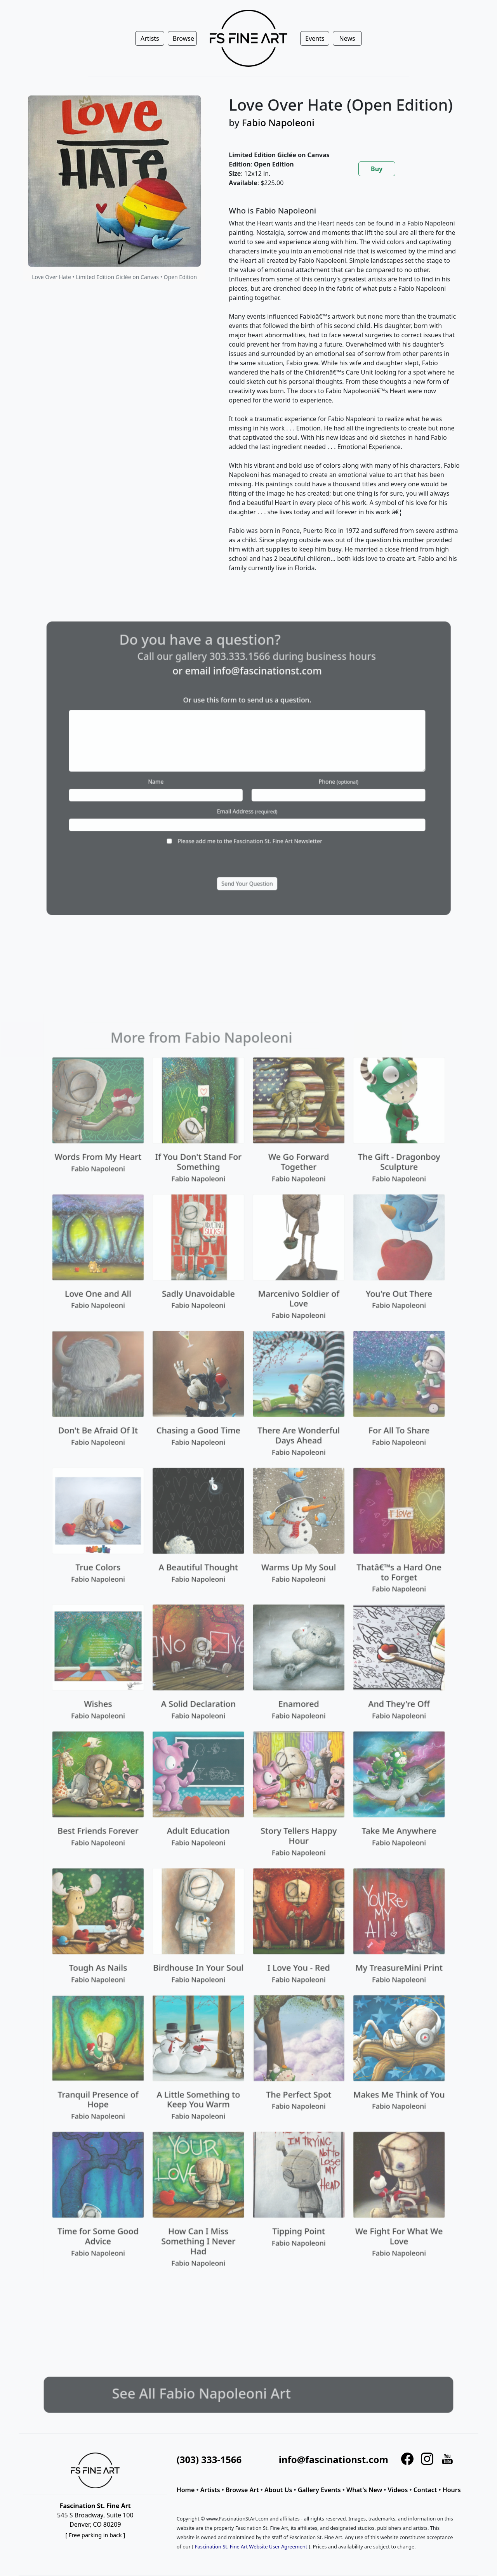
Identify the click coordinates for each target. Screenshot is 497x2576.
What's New (364, 2490)
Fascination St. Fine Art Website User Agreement (251, 2546)
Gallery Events (319, 2490)
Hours (452, 2490)
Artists (210, 2490)
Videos (398, 2490)
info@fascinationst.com (333, 2459)
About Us (278, 2490)
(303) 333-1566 (209, 2459)
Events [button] (314, 38)
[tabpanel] (344, 395)
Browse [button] (183, 38)
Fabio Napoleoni (278, 122)
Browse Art (242, 2490)
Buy (376, 169)
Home (186, 2490)
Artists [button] (150, 38)
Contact (425, 2490)
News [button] (347, 38)
